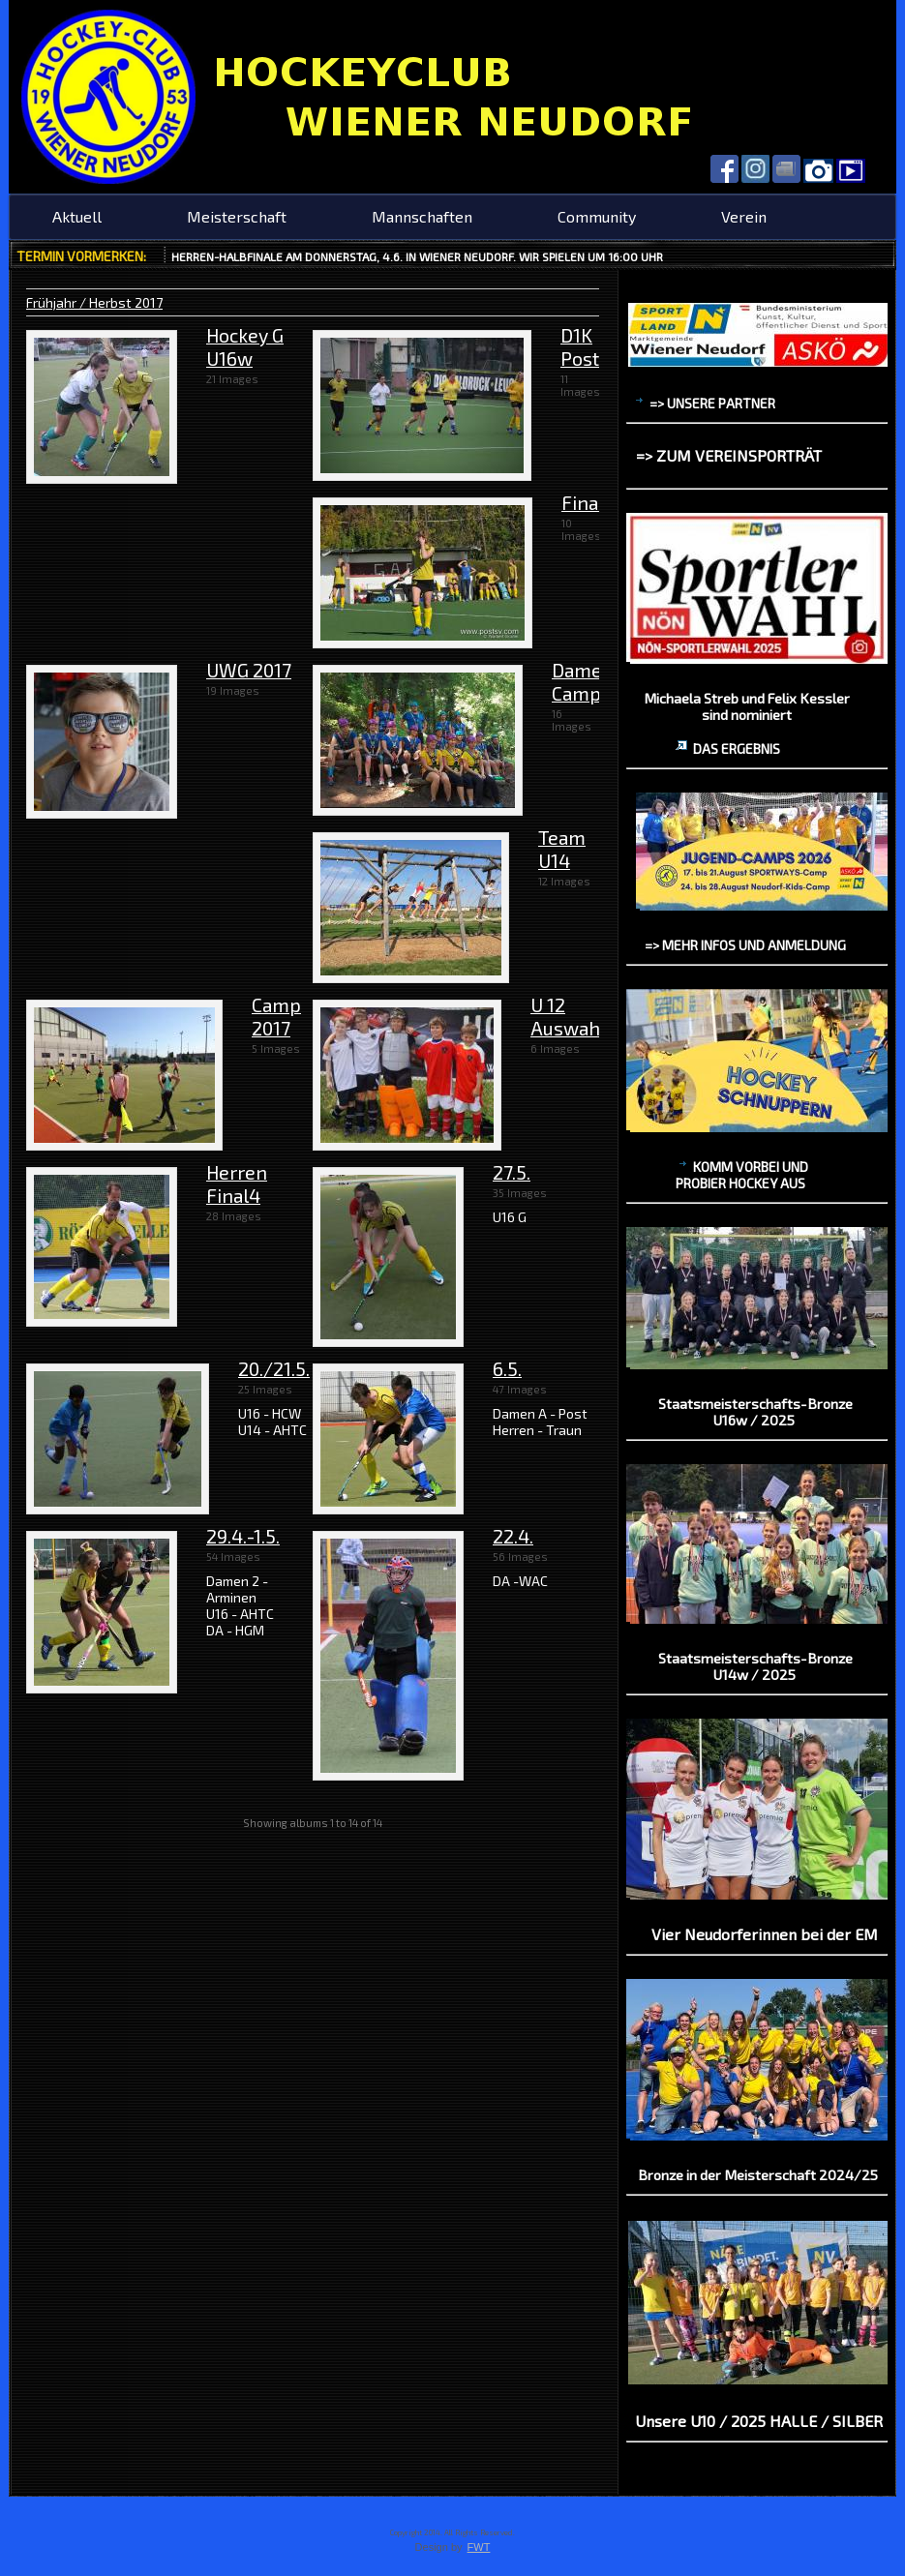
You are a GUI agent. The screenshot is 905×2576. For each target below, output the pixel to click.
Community (597, 216)
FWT (479, 2547)
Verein (744, 216)
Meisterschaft (237, 216)
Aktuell (77, 216)
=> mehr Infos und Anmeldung (745, 945)
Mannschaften (422, 216)
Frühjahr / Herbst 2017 (94, 302)
